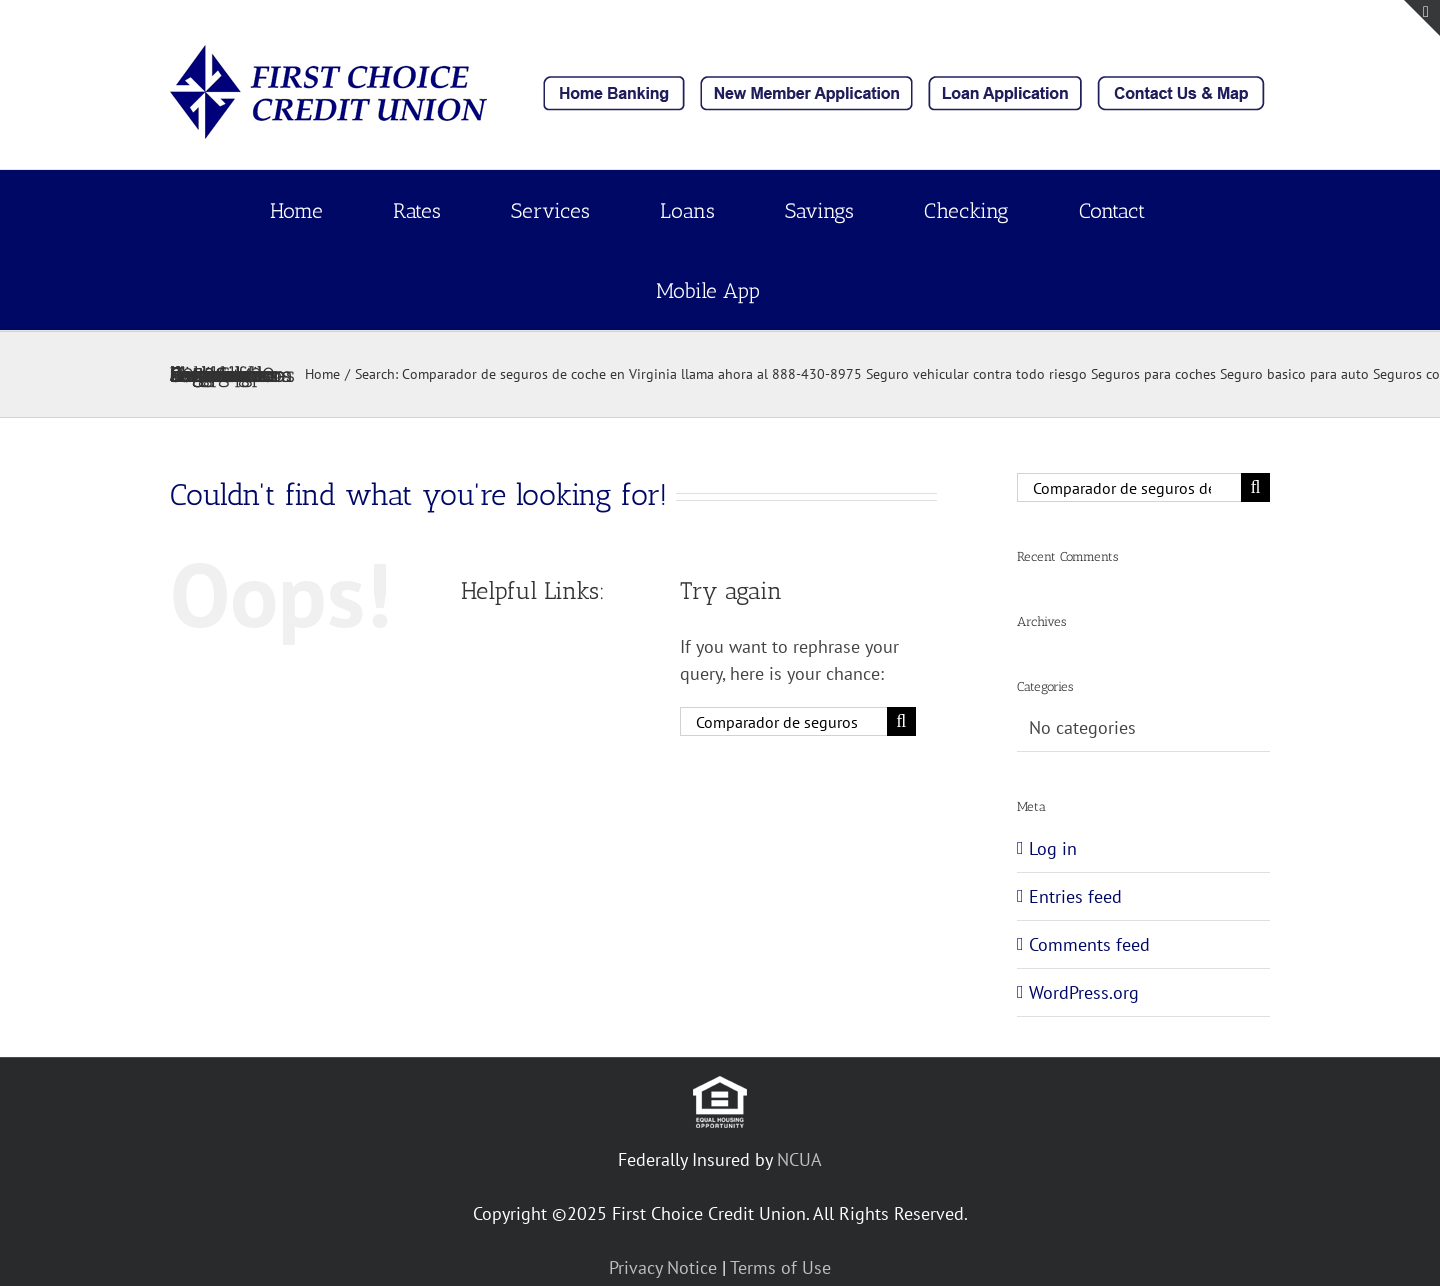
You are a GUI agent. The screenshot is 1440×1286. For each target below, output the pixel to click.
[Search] (901, 721)
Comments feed (1089, 944)
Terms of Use (780, 1267)
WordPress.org (1084, 992)
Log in (1053, 848)
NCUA (799, 1159)
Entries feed (1075, 896)
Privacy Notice (663, 1267)
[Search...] (783, 721)
